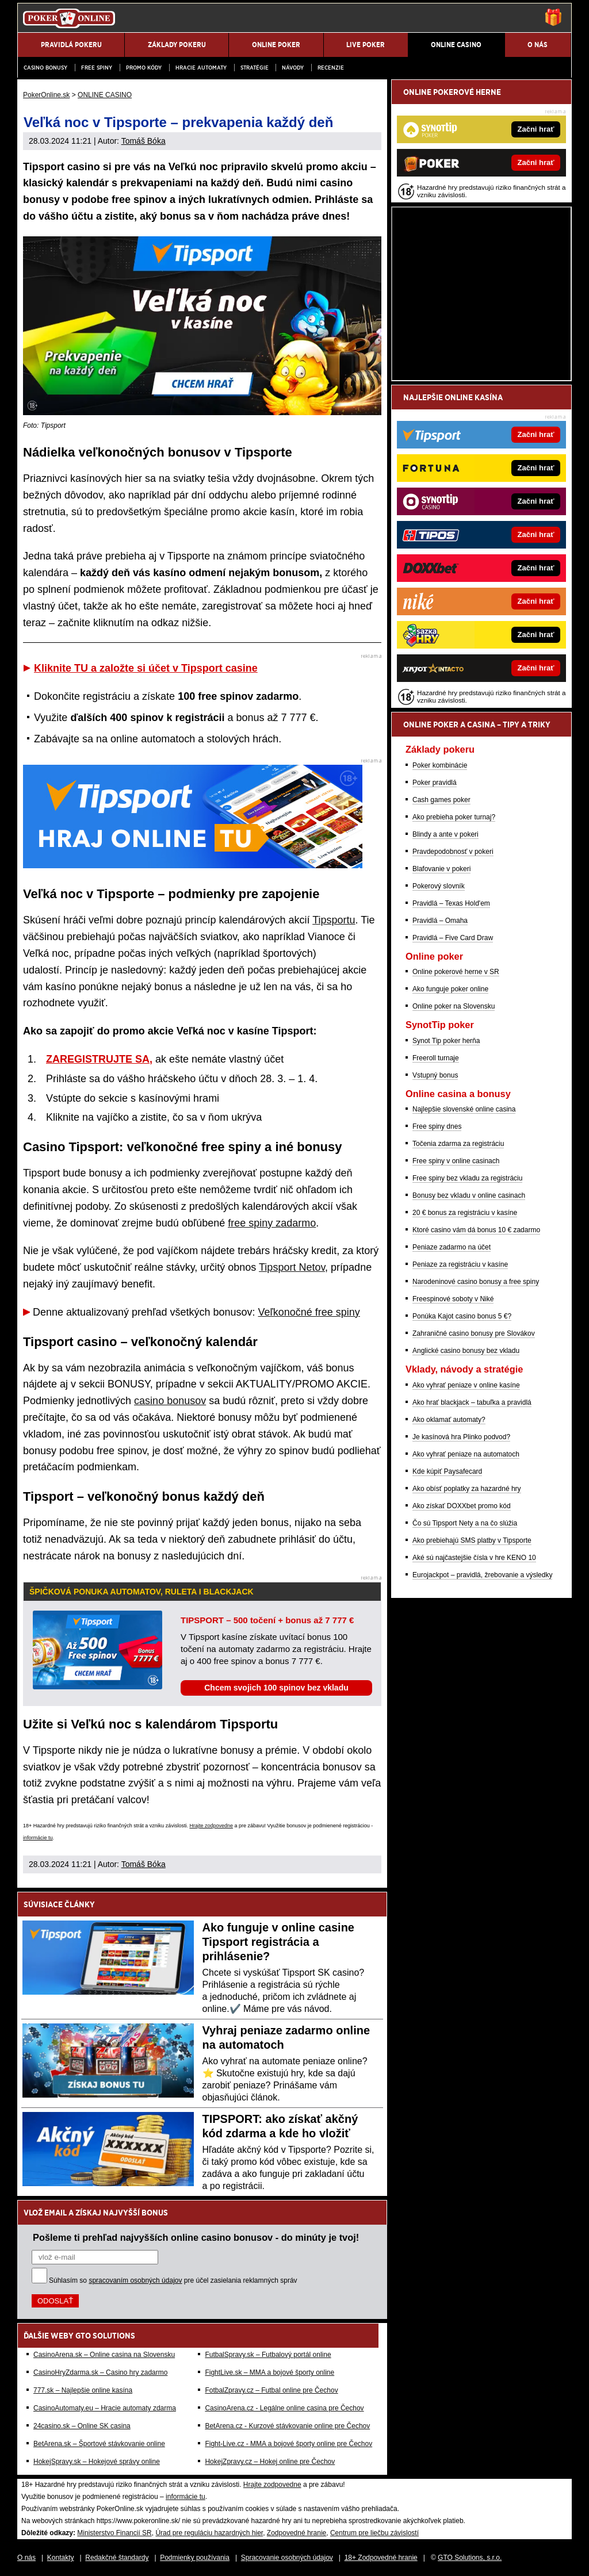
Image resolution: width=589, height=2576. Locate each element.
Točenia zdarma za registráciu (458, 1144)
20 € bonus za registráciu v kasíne (464, 1213)
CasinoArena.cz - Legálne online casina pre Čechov (284, 2408)
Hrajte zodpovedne (211, 1825)
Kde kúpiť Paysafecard (447, 1471)
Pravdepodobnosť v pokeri (453, 852)
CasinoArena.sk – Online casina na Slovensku (104, 2355)
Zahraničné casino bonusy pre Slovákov (473, 1333)
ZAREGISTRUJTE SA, (99, 1059)
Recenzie (331, 67)
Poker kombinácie (439, 765)
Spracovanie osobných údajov (287, 2558)
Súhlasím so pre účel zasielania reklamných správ (173, 2280)
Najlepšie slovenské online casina (463, 1109)
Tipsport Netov (292, 1267)
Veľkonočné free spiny (308, 1312)
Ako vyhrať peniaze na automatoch (465, 1454)
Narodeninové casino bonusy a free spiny (475, 1282)
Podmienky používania (195, 2558)
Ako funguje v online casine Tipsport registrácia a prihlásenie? (278, 1941)
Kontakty (60, 2558)
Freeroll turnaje (435, 1058)
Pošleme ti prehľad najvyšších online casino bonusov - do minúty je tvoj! (196, 2237)
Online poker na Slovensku (453, 1006)
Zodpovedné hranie (296, 2533)
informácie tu (38, 1838)
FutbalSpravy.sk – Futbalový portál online (268, 2355)
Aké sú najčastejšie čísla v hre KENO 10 (474, 1558)
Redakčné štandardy (116, 2558)
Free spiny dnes (436, 1126)
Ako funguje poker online (450, 989)
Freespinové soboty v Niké (453, 1299)
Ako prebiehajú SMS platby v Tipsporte (471, 1540)
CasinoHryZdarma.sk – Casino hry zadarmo (100, 2372)
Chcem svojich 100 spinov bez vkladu (276, 1687)
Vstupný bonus (435, 1075)
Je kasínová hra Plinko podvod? (461, 1437)
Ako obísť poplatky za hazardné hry (466, 1489)
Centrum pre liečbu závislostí (374, 2533)
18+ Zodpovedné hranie (381, 2558)
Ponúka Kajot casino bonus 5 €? (461, 1316)
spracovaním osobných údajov (135, 2280)
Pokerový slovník (438, 886)
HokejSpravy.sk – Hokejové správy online (96, 2462)
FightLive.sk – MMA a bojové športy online (269, 2372)
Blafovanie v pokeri (441, 869)
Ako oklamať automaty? (448, 1420)
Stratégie (254, 67)
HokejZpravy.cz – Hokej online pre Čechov (270, 2462)
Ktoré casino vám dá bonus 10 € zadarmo (476, 1230)
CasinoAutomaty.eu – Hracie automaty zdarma (104, 2408)
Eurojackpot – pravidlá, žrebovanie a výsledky (482, 1575)
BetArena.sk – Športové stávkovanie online (99, 2444)
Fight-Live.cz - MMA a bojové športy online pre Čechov (288, 2444)
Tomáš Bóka (143, 140)
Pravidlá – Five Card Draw (452, 938)
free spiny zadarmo (272, 1223)
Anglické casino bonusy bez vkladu (465, 1351)
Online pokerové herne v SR (455, 972)
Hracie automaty (201, 67)
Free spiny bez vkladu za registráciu (467, 1178)
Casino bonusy (45, 67)
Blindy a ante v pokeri (445, 834)
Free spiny (96, 67)
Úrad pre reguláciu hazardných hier (209, 2533)
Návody (293, 67)
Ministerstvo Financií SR (114, 2533)
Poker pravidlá (434, 783)
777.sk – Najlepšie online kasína (82, 2390)
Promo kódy (144, 67)
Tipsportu (333, 920)
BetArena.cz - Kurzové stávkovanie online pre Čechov (287, 2426)
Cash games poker (441, 800)
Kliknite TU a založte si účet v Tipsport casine (146, 668)
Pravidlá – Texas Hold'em (451, 903)
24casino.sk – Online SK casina (82, 2426)
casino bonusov (170, 1400)
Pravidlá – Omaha (440, 921)
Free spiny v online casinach (455, 1161)
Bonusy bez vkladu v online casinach (468, 1195)
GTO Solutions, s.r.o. (470, 2558)
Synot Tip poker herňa (446, 1041)
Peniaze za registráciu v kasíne (460, 1264)
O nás (26, 2558)
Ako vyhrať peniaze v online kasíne (466, 1385)
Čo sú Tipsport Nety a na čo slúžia (464, 1523)
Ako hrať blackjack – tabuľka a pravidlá (471, 1402)
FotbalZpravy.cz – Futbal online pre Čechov (271, 2390)
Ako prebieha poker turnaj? (453, 817)
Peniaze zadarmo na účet (451, 1247)
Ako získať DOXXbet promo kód (461, 1506)
